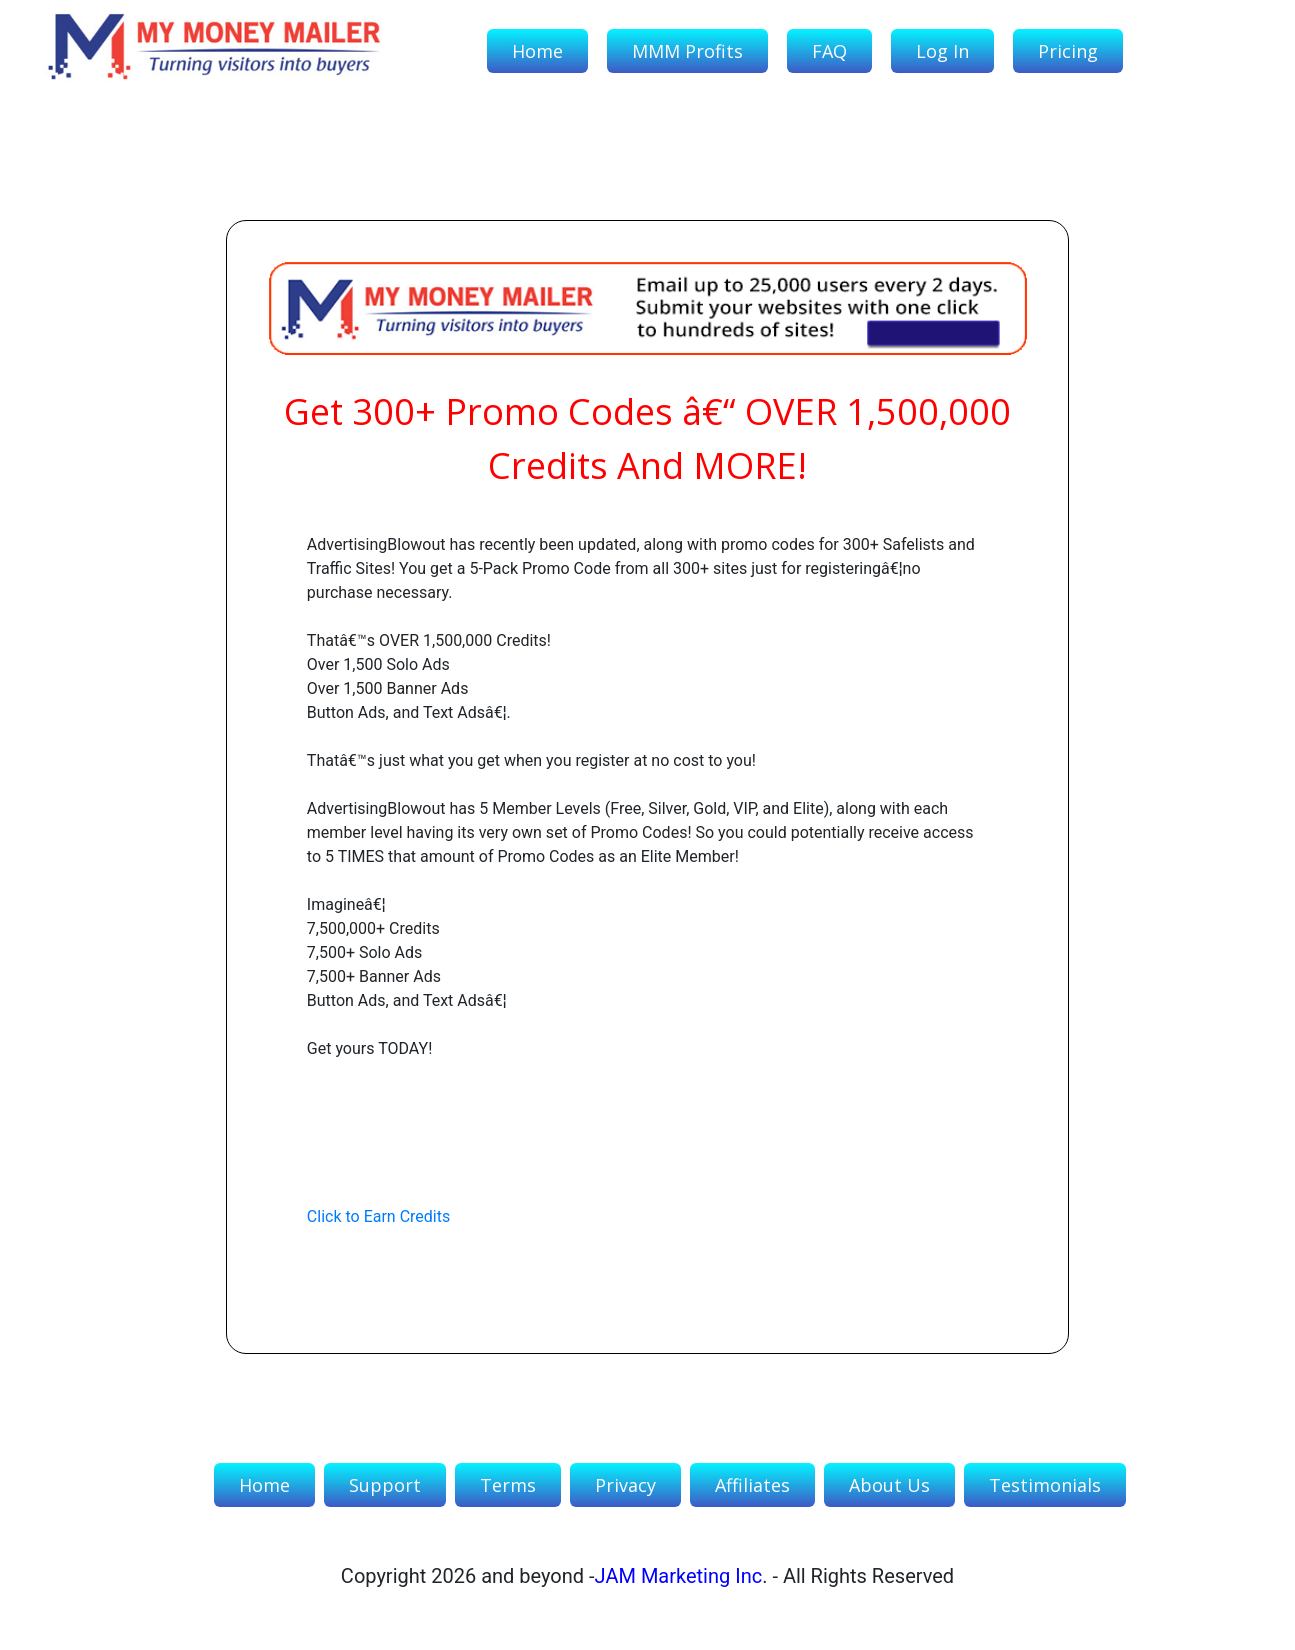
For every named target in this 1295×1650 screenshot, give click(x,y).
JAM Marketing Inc (679, 1576)
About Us (889, 1485)
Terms (508, 1485)
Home (537, 51)
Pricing (1068, 51)
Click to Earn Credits (378, 1216)
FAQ (829, 51)
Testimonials (1045, 1485)
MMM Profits (687, 51)
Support (385, 1485)
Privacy (625, 1485)
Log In (942, 51)
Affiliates (752, 1485)
